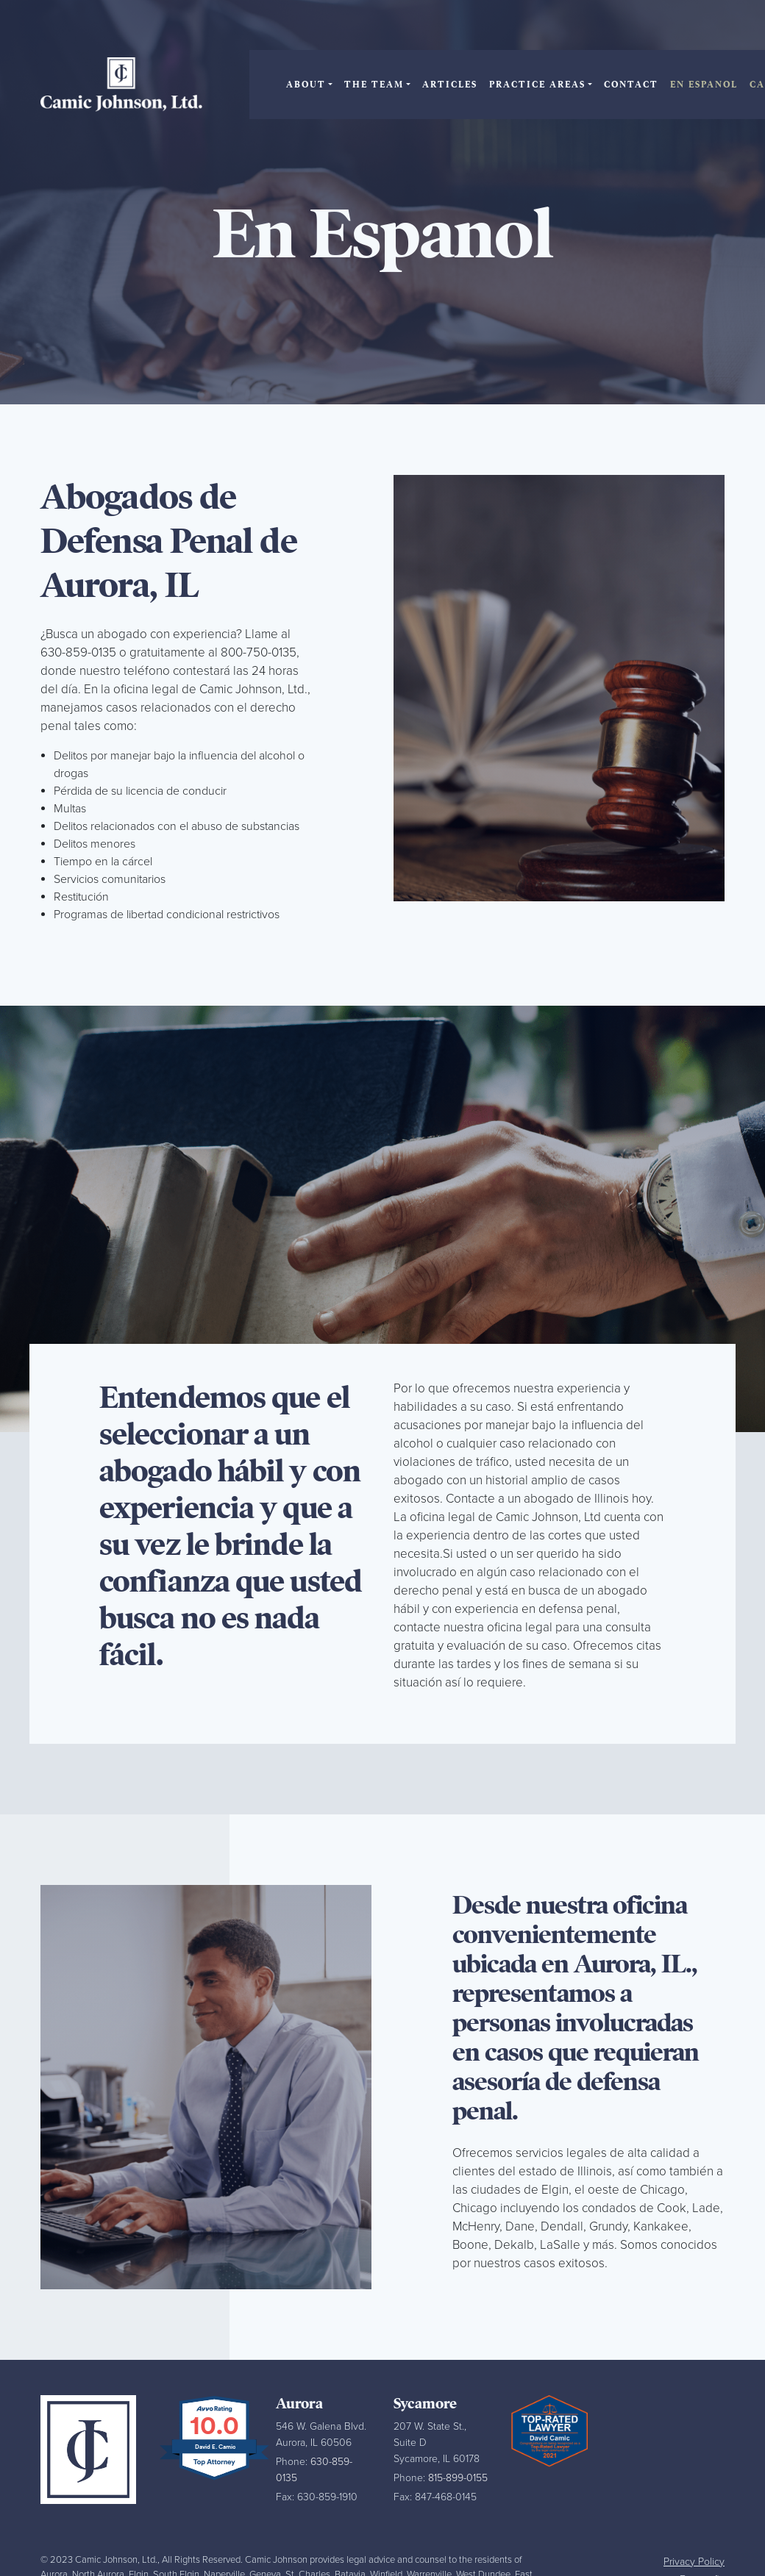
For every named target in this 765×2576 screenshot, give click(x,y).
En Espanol (704, 84)
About (306, 84)
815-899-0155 (458, 2478)
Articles (449, 84)
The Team (374, 84)
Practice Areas (537, 84)
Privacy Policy (694, 2561)
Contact (631, 84)
